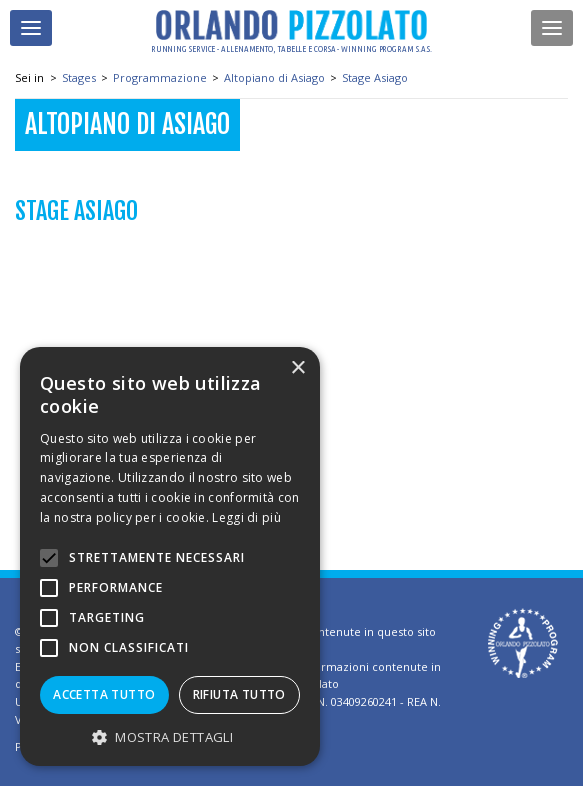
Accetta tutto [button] (104, 694)
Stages (79, 77)
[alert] (170, 556)
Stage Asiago (375, 77)
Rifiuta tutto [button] (239, 694)
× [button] (297, 368)
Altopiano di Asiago (274, 77)
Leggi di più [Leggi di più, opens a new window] (246, 517)
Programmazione (160, 77)
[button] (170, 736)
